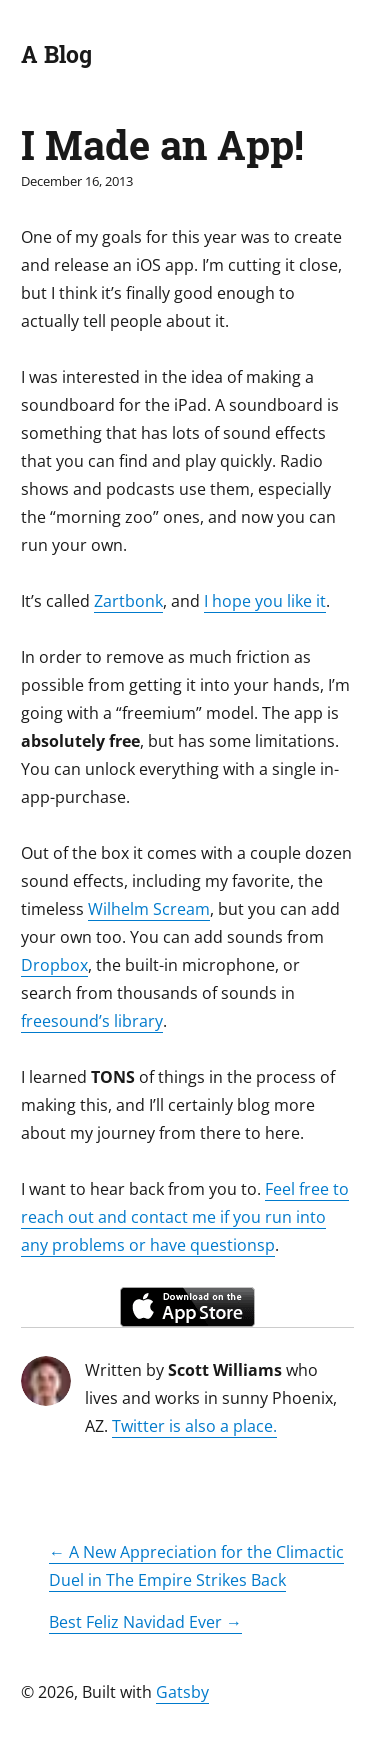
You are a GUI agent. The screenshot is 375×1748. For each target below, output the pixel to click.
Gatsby (182, 1692)
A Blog (56, 54)
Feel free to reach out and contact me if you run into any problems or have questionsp (185, 1217)
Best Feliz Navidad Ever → (145, 1622)
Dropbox (54, 965)
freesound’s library (92, 1021)
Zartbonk (128, 601)
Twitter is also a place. (194, 1426)
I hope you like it (265, 601)
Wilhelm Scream (149, 909)
